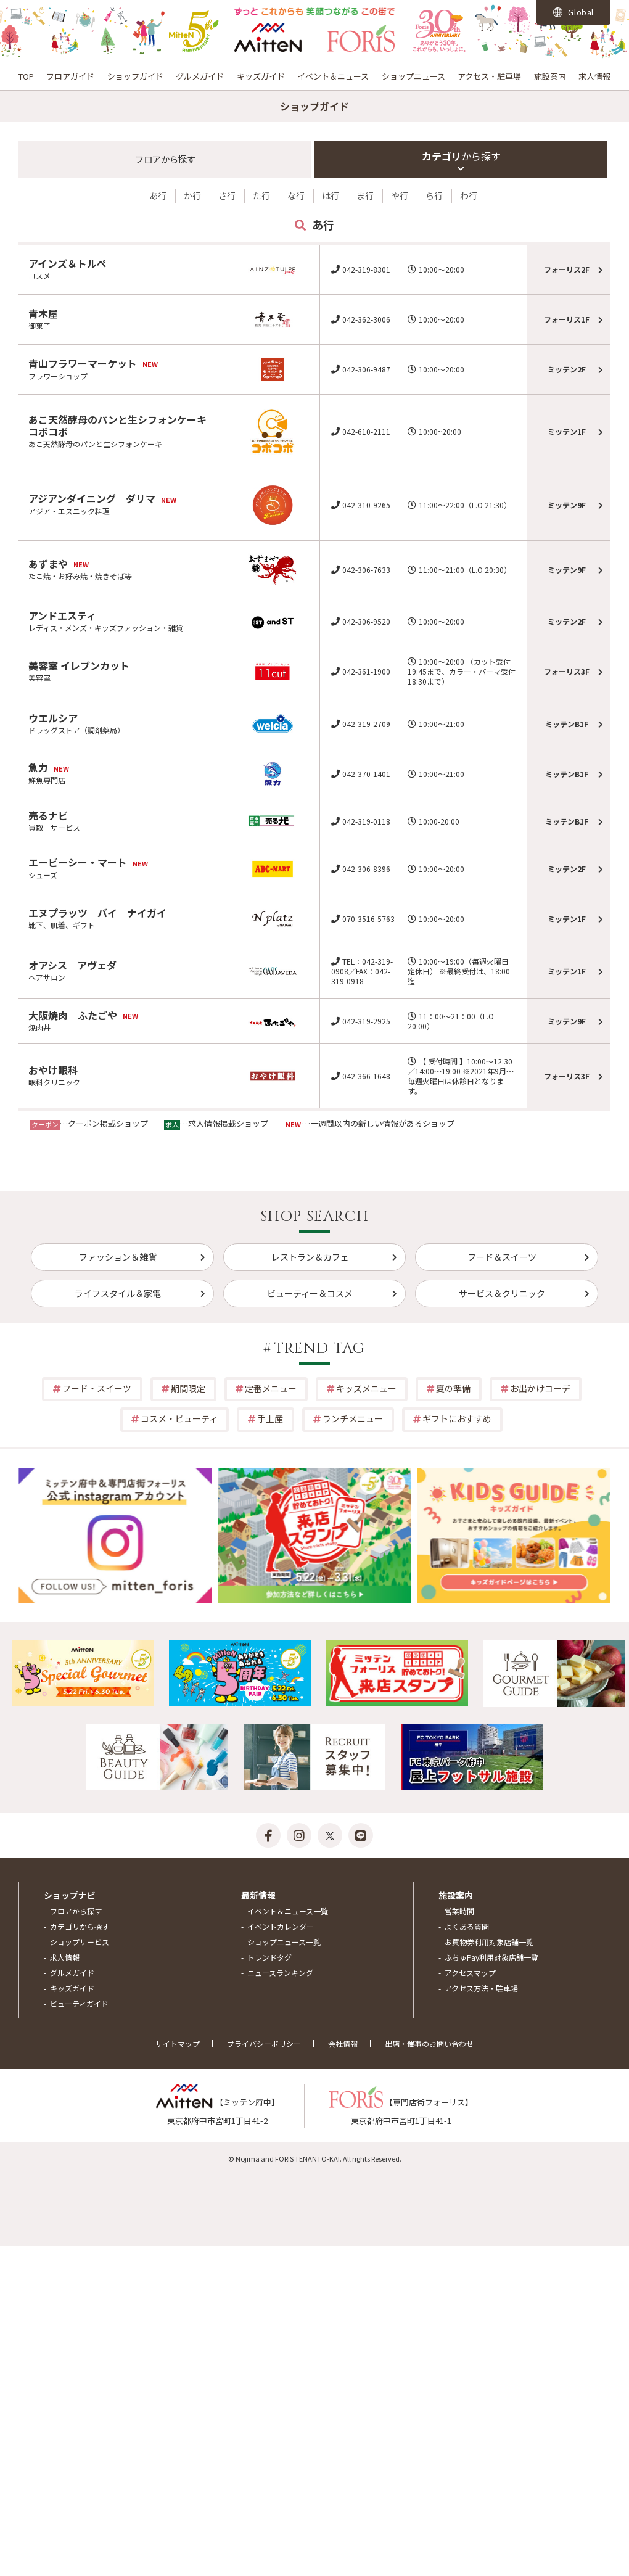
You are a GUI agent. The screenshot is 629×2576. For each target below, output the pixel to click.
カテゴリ (461, 156)
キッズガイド (261, 76)
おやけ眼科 (53, 1070)
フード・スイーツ (96, 1388)
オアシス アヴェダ (72, 965)
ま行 (365, 195)
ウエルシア (53, 717)
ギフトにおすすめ (456, 1418)
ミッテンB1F (566, 723)
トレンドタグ (269, 1957)
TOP (26, 76)
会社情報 (343, 2043)
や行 (399, 195)
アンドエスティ (62, 615)
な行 (296, 195)
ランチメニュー (353, 1418)
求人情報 (594, 76)
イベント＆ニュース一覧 (287, 1911)
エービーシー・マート (77, 862)
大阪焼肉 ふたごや (72, 1015)
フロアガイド (70, 76)
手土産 (270, 1418)
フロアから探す (76, 1911)
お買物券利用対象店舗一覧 (489, 1941)
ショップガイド (135, 76)
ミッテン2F (567, 369)
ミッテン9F (567, 505)
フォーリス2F (567, 269)
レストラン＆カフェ (310, 1257)
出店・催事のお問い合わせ (429, 2043)
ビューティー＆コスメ (310, 1293)
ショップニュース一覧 (284, 1941)
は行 (330, 195)
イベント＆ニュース (333, 76)
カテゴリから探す (79, 1926)
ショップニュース (413, 76)
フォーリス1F (567, 319)
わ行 (468, 195)
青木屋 (43, 313)
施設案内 (550, 76)
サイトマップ (177, 2043)
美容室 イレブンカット (79, 665)
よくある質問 (467, 1926)
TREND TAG (320, 1349)
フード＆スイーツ (501, 1257)
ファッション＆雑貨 (118, 1257)
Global (573, 12)
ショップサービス (79, 1941)
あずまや (48, 563)
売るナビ (48, 815)
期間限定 (188, 1388)
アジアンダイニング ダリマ (91, 498)
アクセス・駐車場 (489, 76)
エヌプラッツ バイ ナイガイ (97, 912)
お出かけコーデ (540, 1388)
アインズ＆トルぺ (67, 263)
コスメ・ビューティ (179, 1418)
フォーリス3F (567, 671)
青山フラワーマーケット (82, 363)
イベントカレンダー (280, 1926)
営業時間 (459, 1911)
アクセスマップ (470, 1972)
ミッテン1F (567, 431)
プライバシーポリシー (264, 2043)
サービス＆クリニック (502, 1293)
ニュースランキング (280, 1972)
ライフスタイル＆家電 (118, 1293)
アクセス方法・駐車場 (481, 1988)
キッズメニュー (366, 1388)
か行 (192, 195)
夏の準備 (453, 1388)
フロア (165, 158)
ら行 (434, 195)
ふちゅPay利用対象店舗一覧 (491, 1957)
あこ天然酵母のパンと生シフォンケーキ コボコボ (122, 425)
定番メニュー (271, 1388)
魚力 (38, 767)
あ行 (157, 195)
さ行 (227, 195)
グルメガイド (200, 76)
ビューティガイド (79, 2003)
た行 (261, 195)
